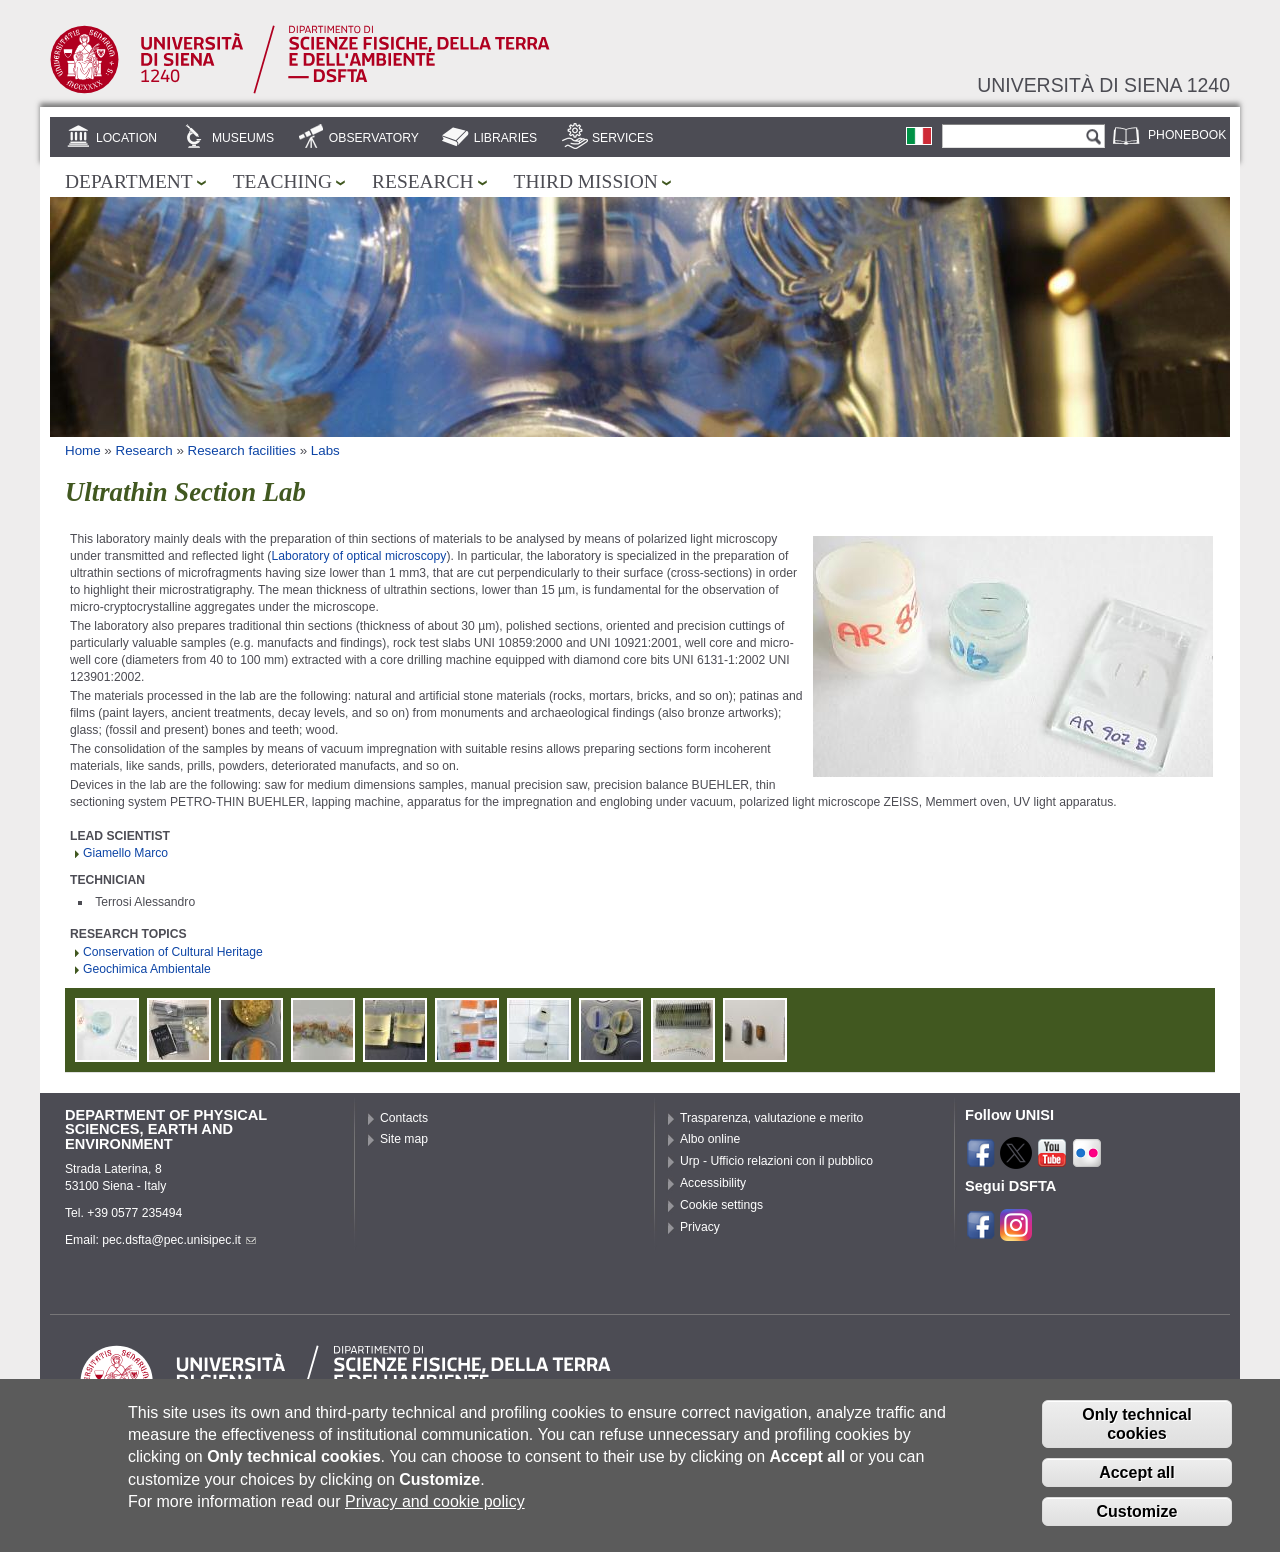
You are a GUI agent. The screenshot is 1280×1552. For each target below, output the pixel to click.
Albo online (710, 1139)
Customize (1137, 1524)
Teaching (282, 181)
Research (423, 181)
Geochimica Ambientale (147, 969)
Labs (325, 450)
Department (129, 181)
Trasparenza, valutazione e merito (771, 1118)
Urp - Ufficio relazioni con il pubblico (776, 1161)
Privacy (700, 1227)
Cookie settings (721, 1205)
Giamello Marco (125, 853)
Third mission (586, 181)
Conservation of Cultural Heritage (173, 952)
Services (622, 138)
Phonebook (1187, 135)
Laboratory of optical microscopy (358, 556)
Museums (243, 138)
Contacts (404, 1118)
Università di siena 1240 (1103, 85)
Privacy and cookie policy (435, 1515)
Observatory (374, 138)
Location (126, 138)
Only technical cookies (1136, 1437)
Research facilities (242, 450)
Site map (404, 1139)
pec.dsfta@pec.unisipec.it (179, 1240)
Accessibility (713, 1183)
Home (83, 450)
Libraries (506, 138)
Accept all (1137, 1485)
